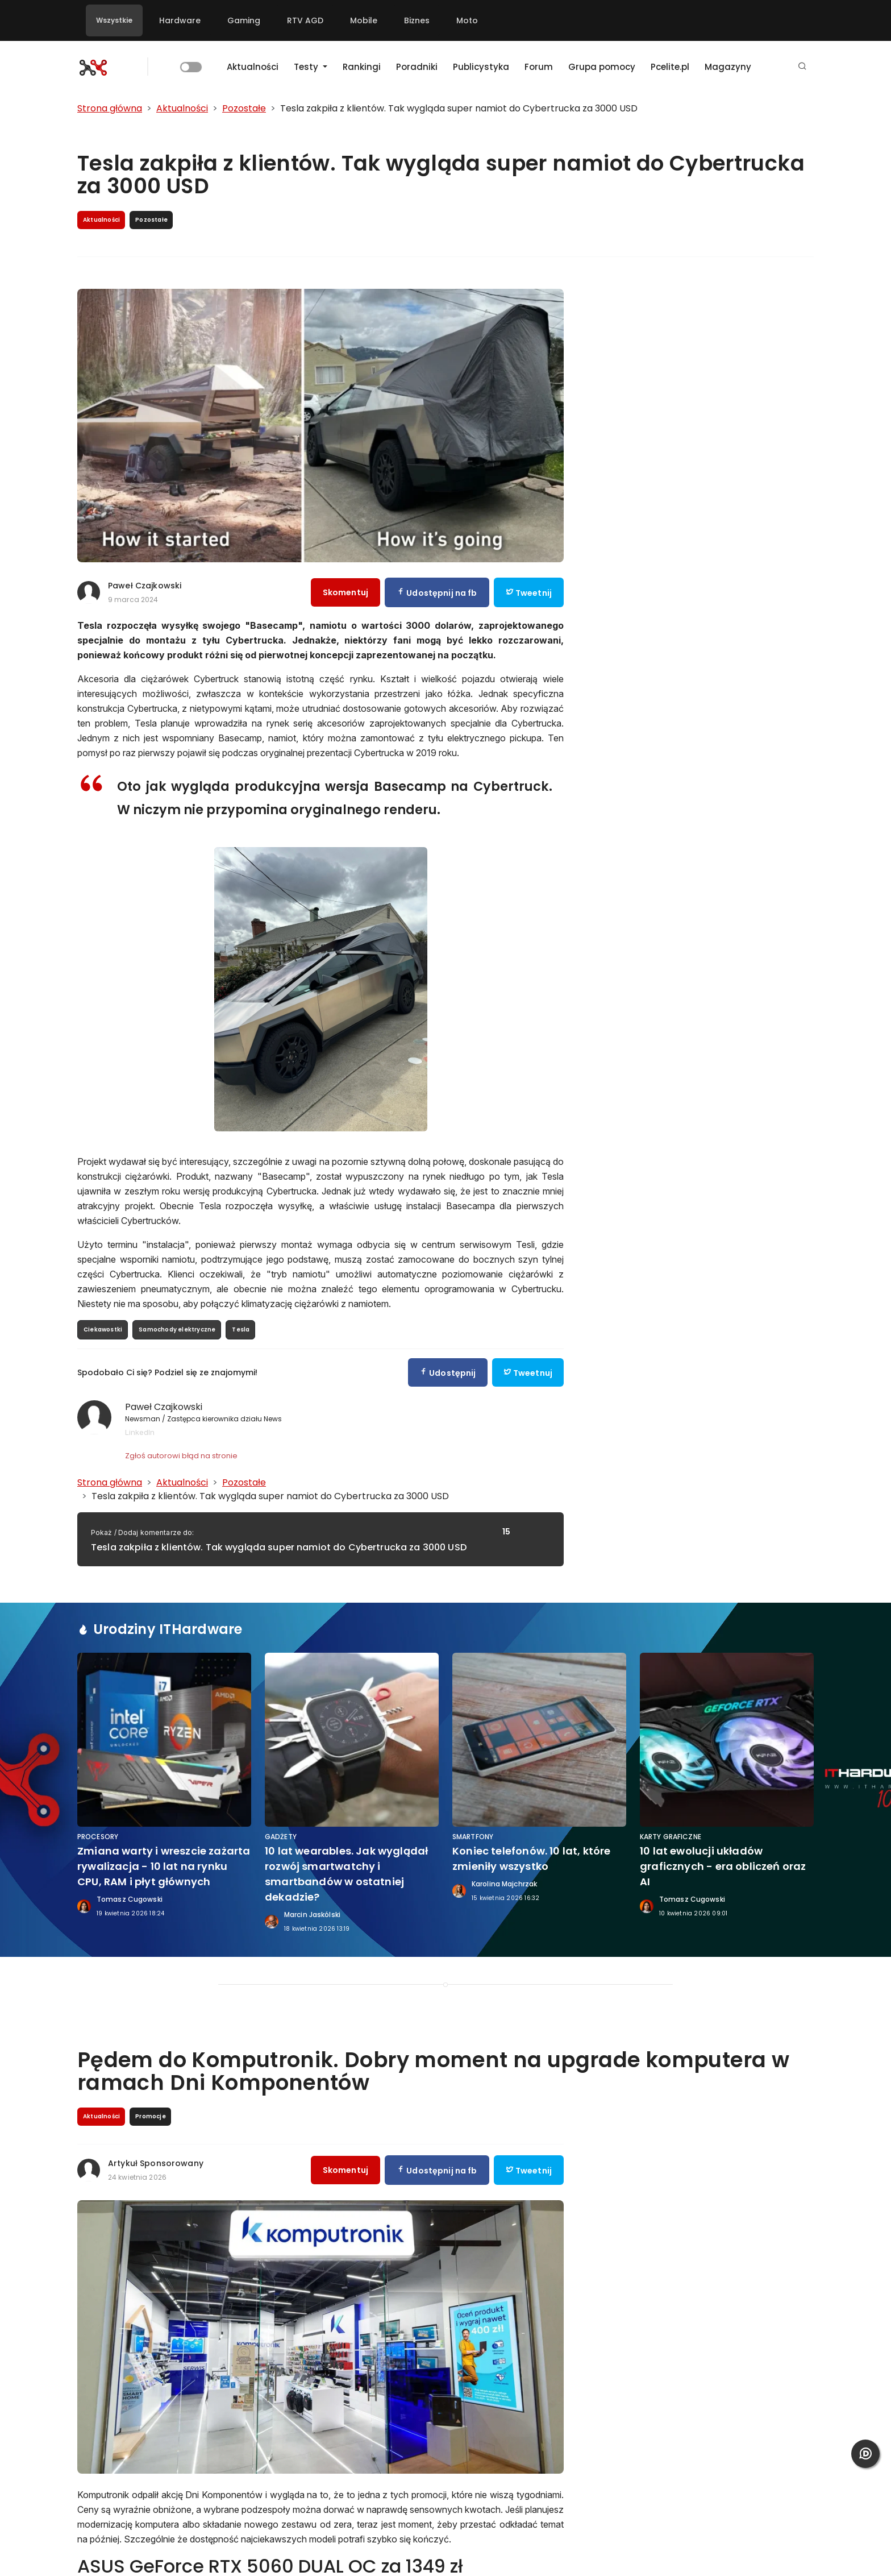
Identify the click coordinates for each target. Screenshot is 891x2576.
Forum (538, 67)
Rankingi (362, 67)
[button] (802, 67)
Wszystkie (114, 20)
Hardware (180, 20)
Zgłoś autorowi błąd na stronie (181, 1455)
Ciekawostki (103, 1329)
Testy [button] (307, 67)
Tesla (240, 1329)
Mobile (363, 20)
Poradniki (417, 67)
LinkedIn (140, 1432)
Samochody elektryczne (177, 1329)
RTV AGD (305, 20)
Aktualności (252, 67)
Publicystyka (481, 67)
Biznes (417, 20)
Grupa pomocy (601, 67)
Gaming (243, 20)
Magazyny (728, 67)
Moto (467, 20)
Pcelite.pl (670, 67)
